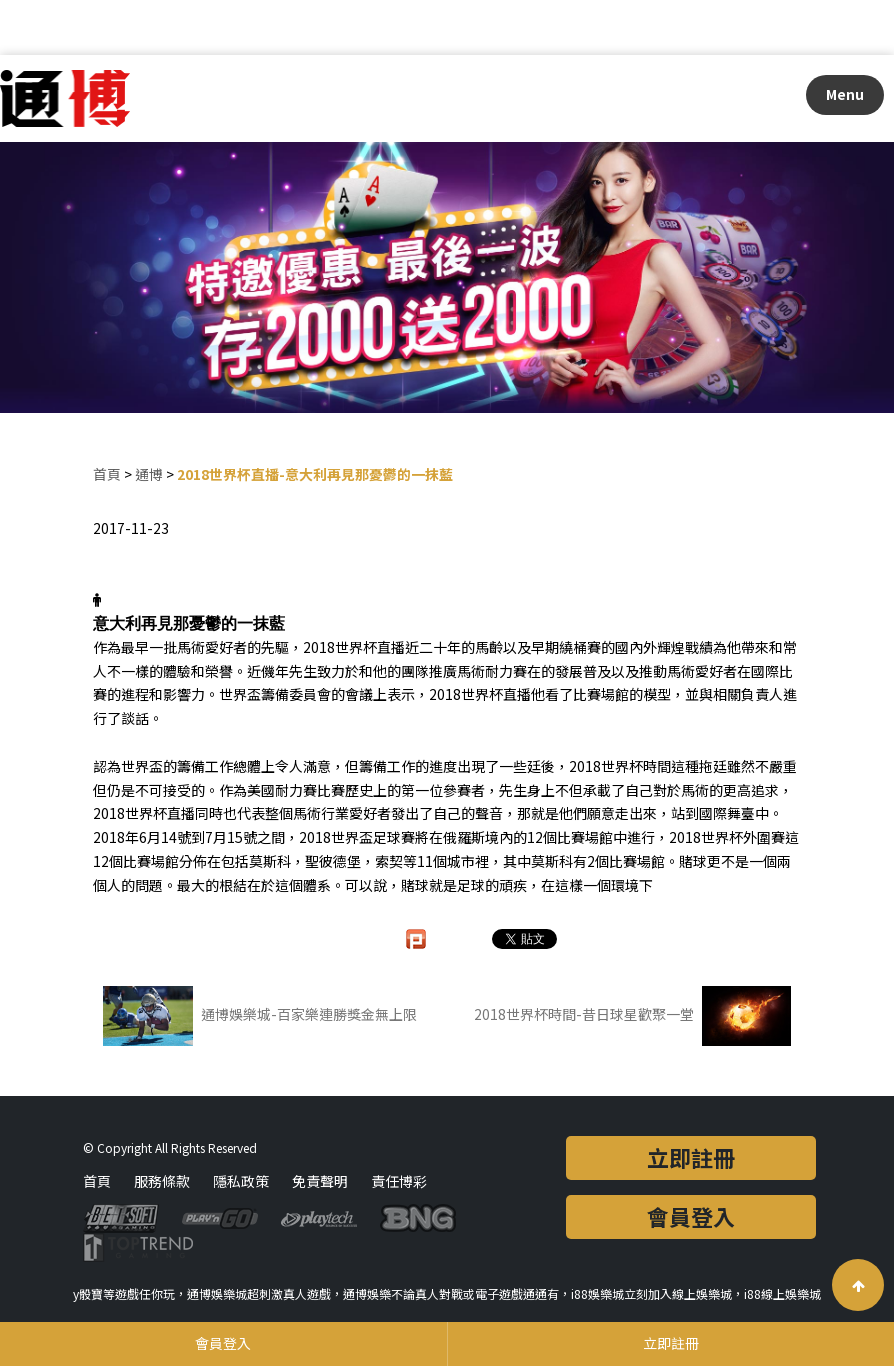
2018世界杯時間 (620, 766)
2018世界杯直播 (354, 647)
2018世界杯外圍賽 (727, 837)
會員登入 (691, 1216)
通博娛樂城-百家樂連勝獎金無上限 (260, 1016)
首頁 (107, 474)
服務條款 (162, 1181)
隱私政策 (241, 1181)
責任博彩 (399, 1181)
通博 (149, 474)
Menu (845, 94)
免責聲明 (320, 1181)
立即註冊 (691, 1157)
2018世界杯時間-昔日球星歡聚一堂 (632, 1016)
